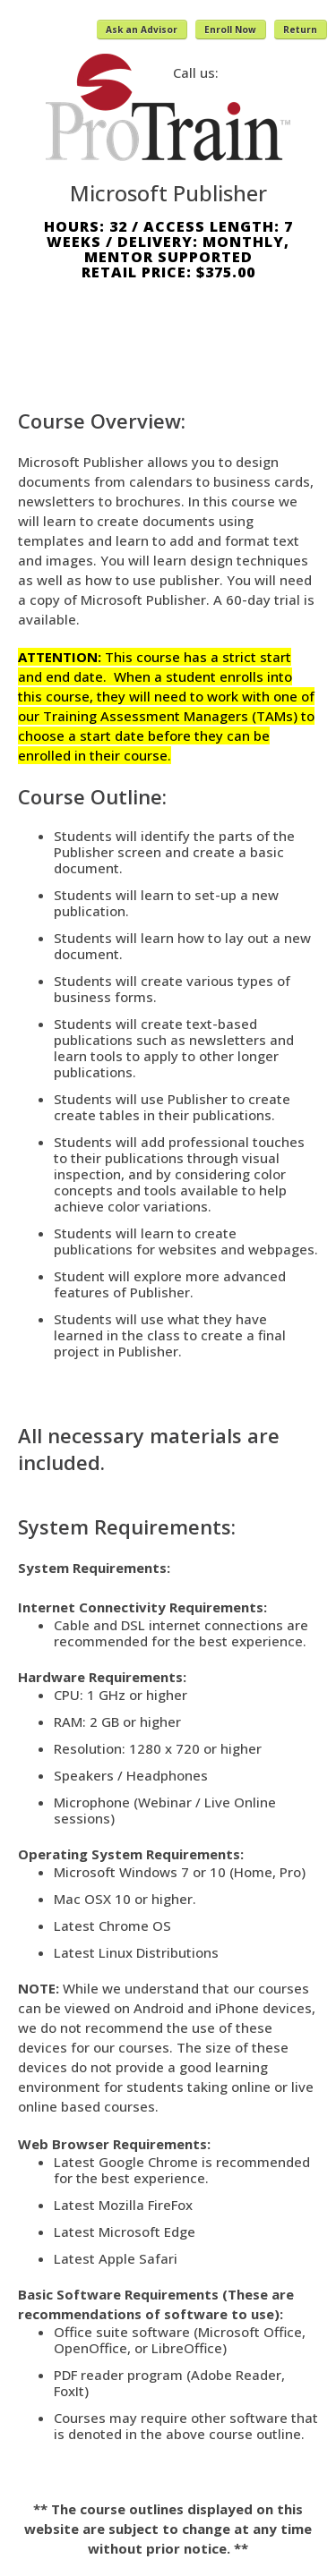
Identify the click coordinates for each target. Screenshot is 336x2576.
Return (300, 29)
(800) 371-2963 (272, 72)
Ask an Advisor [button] (141, 29)
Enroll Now (230, 29)
